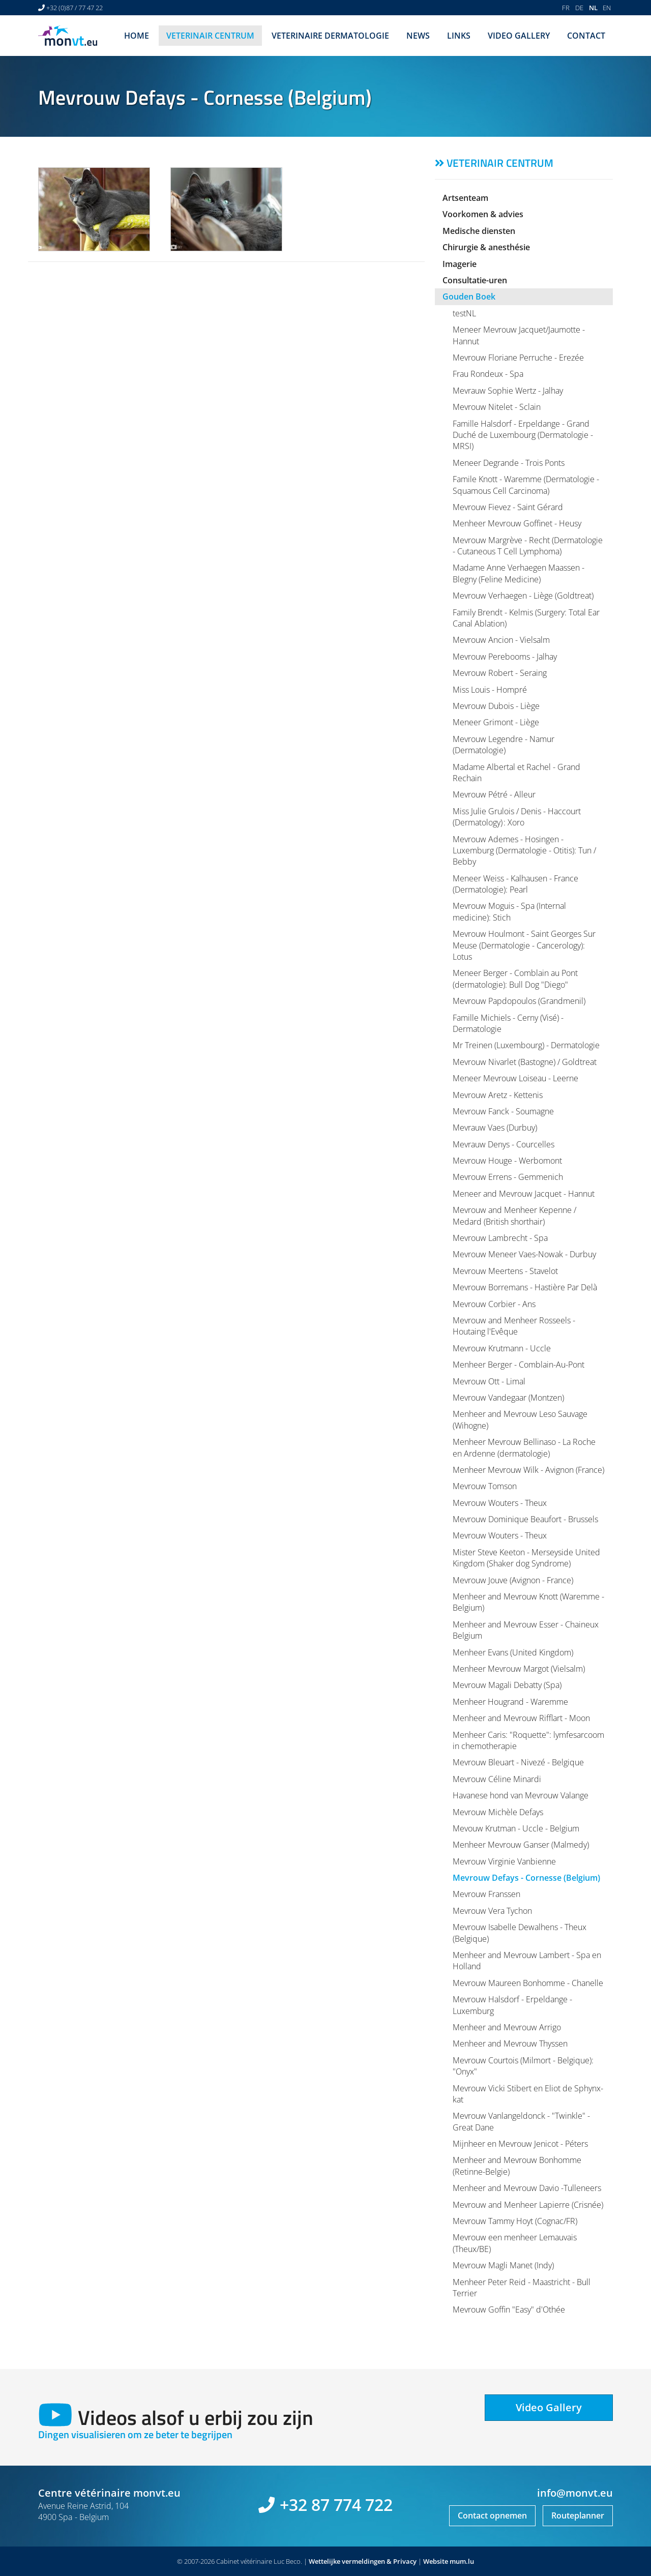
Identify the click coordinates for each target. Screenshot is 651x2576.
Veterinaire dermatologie (330, 35)
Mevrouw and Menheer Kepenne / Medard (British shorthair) (514, 1215)
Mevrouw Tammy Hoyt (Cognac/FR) (515, 2221)
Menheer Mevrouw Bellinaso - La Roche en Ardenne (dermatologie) (524, 1447)
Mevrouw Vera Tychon (492, 1910)
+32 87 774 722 (336, 2504)
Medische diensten (478, 230)
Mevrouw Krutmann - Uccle (502, 1348)
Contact (586, 35)
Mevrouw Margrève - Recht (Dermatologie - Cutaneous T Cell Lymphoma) (528, 546)
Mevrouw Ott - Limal (489, 1381)
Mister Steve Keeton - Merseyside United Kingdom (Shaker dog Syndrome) (526, 1558)
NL (593, 7)
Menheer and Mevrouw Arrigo (507, 2027)
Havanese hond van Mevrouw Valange (520, 1795)
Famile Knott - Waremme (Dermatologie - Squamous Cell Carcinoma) (526, 484)
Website (435, 2561)
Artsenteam (465, 197)
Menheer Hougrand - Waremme (510, 1701)
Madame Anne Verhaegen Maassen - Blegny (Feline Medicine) (518, 573)
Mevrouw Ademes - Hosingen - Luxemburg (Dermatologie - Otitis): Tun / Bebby (524, 851)
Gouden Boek (468, 296)
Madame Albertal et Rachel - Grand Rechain (516, 772)
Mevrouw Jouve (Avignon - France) (513, 1580)
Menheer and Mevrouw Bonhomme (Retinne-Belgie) (517, 2165)
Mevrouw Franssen (486, 1894)
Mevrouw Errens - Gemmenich (508, 1176)
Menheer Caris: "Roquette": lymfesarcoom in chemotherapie (528, 1740)
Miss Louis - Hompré (490, 689)
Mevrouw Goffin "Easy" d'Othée (509, 2309)
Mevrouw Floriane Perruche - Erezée (518, 357)
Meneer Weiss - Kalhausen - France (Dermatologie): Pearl (515, 884)
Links (458, 35)
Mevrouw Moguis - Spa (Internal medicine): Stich (509, 911)
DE (579, 7)
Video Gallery (519, 35)
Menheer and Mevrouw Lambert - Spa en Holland (527, 1960)
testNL (464, 313)
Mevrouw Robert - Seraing (500, 672)
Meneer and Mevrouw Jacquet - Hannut (524, 1193)
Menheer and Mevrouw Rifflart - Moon (521, 1718)
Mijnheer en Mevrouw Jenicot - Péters (520, 2143)
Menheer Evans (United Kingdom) (513, 1652)
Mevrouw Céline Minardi (497, 1779)
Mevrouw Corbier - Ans (494, 1304)
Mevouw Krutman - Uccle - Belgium (516, 1828)
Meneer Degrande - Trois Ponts (509, 462)
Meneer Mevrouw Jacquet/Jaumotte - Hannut (519, 335)
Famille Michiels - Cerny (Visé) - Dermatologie (508, 1023)
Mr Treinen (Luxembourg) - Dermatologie (526, 1045)
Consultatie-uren (474, 280)
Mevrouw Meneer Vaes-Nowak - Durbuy (524, 1254)
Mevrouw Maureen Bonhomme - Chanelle (528, 1983)
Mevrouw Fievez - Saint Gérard (508, 507)
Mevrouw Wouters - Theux (500, 1502)
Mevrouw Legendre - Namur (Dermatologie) (503, 744)
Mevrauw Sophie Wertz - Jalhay (508, 390)
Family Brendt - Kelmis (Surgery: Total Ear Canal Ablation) (526, 618)
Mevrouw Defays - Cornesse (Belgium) (526, 1877)
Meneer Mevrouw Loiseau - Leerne (515, 1078)
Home (136, 35)
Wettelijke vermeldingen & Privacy (363, 2561)
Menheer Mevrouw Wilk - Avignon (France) (528, 1469)
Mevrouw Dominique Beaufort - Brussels (525, 1519)
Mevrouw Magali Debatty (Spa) (507, 1685)
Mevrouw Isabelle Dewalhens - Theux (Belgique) (519, 1932)
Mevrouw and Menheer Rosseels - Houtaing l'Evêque (514, 1326)
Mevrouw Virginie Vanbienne (504, 1861)
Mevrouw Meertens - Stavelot (505, 1271)
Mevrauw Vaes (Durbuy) (495, 1127)
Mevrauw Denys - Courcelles (503, 1144)
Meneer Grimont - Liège (496, 722)
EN (607, 7)
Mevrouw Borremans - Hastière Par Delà (525, 1287)
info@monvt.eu (575, 2493)
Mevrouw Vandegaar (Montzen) (508, 1397)
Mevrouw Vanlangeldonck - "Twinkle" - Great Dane (521, 2121)
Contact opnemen (492, 2515)
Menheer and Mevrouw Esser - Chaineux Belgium (526, 1630)
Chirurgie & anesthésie (486, 247)
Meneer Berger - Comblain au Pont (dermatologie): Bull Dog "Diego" (515, 978)
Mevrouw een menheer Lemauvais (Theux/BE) (515, 2243)
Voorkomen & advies (482, 214)
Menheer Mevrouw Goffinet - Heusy (517, 523)
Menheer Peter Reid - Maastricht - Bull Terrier (521, 2287)
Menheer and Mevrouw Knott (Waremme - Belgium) (528, 1602)
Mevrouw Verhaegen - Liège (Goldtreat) (523, 595)
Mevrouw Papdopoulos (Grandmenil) (519, 1000)
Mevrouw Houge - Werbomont (507, 1160)
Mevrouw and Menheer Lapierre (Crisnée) (528, 2204)
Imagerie (459, 264)
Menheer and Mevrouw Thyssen (510, 2043)
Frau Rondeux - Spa (488, 373)
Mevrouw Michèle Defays (498, 1812)
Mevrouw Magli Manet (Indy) (503, 2265)
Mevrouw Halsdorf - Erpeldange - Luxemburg (512, 2005)
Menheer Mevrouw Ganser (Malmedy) (521, 1844)
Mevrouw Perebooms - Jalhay (505, 656)
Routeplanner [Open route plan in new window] (577, 2515)
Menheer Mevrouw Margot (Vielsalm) (519, 1668)
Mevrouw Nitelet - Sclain (497, 406)
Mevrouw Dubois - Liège (496, 706)
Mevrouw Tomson (485, 1486)
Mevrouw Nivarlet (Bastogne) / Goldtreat (525, 1062)
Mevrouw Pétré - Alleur (494, 794)
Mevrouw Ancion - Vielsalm (501, 639)
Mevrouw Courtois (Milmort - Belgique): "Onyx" (523, 2066)
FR (566, 7)
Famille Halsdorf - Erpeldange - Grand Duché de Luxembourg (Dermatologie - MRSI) (523, 435)
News (418, 35)
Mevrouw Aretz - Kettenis (498, 1095)
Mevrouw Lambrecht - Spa (500, 1237)
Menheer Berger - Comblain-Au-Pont (518, 1364)
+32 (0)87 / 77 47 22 (74, 7)
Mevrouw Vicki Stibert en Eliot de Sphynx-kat (528, 2094)
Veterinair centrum (210, 35)
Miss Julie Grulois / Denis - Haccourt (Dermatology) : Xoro (517, 817)
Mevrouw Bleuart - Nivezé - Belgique (518, 1762)
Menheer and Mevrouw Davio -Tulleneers (527, 2188)
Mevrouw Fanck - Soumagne (503, 1111)
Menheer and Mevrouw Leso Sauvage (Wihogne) (520, 1419)
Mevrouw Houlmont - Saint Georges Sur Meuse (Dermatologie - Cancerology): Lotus (524, 945)
